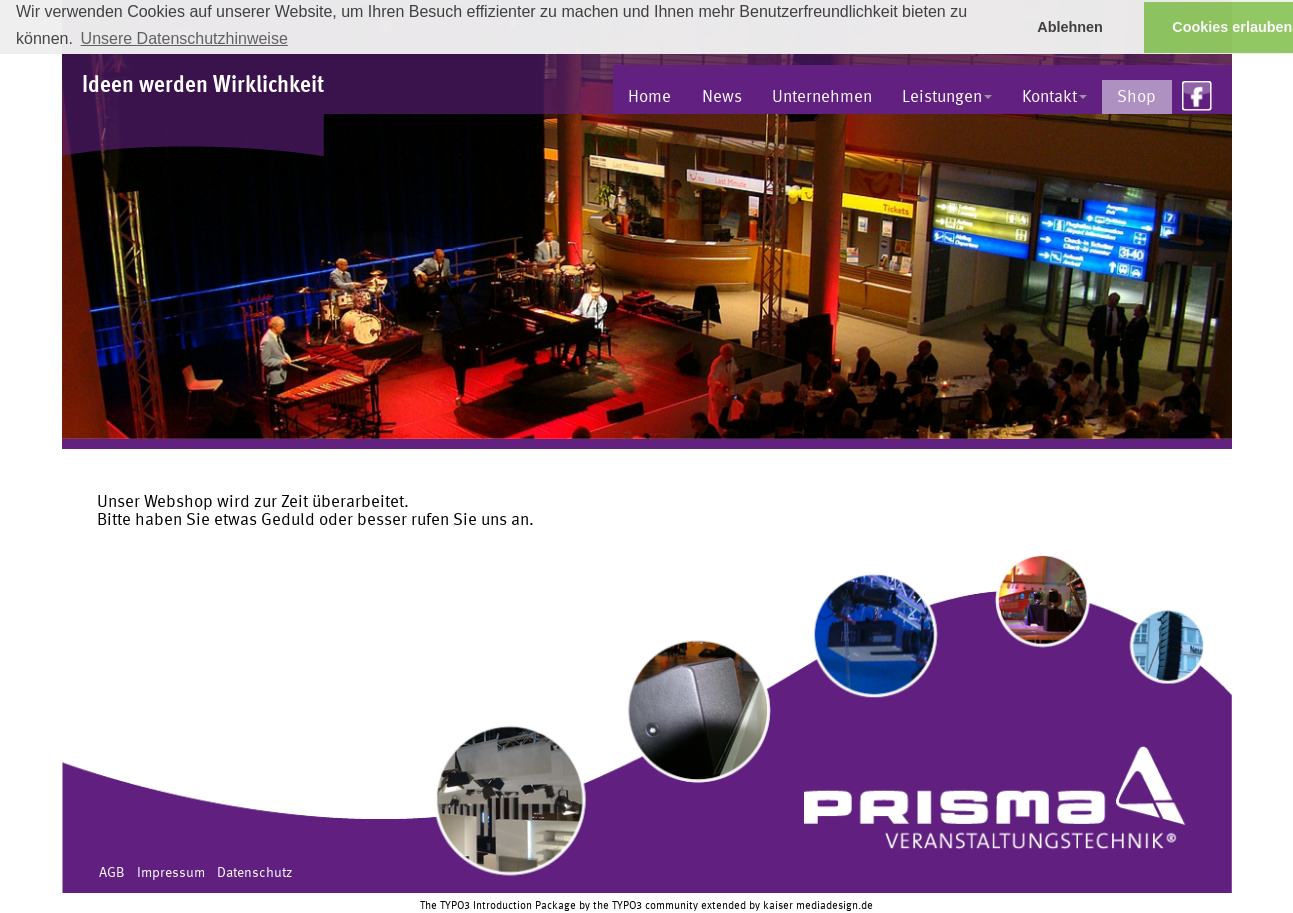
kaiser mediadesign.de (818, 906)
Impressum (171, 873)
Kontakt (1054, 97)
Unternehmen (822, 97)
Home (649, 97)
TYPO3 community (655, 906)
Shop (1136, 97)
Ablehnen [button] (1070, 27)
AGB (112, 873)
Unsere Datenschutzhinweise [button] (184, 38)
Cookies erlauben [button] (1232, 27)
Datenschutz (254, 873)
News (722, 97)
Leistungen (947, 97)
